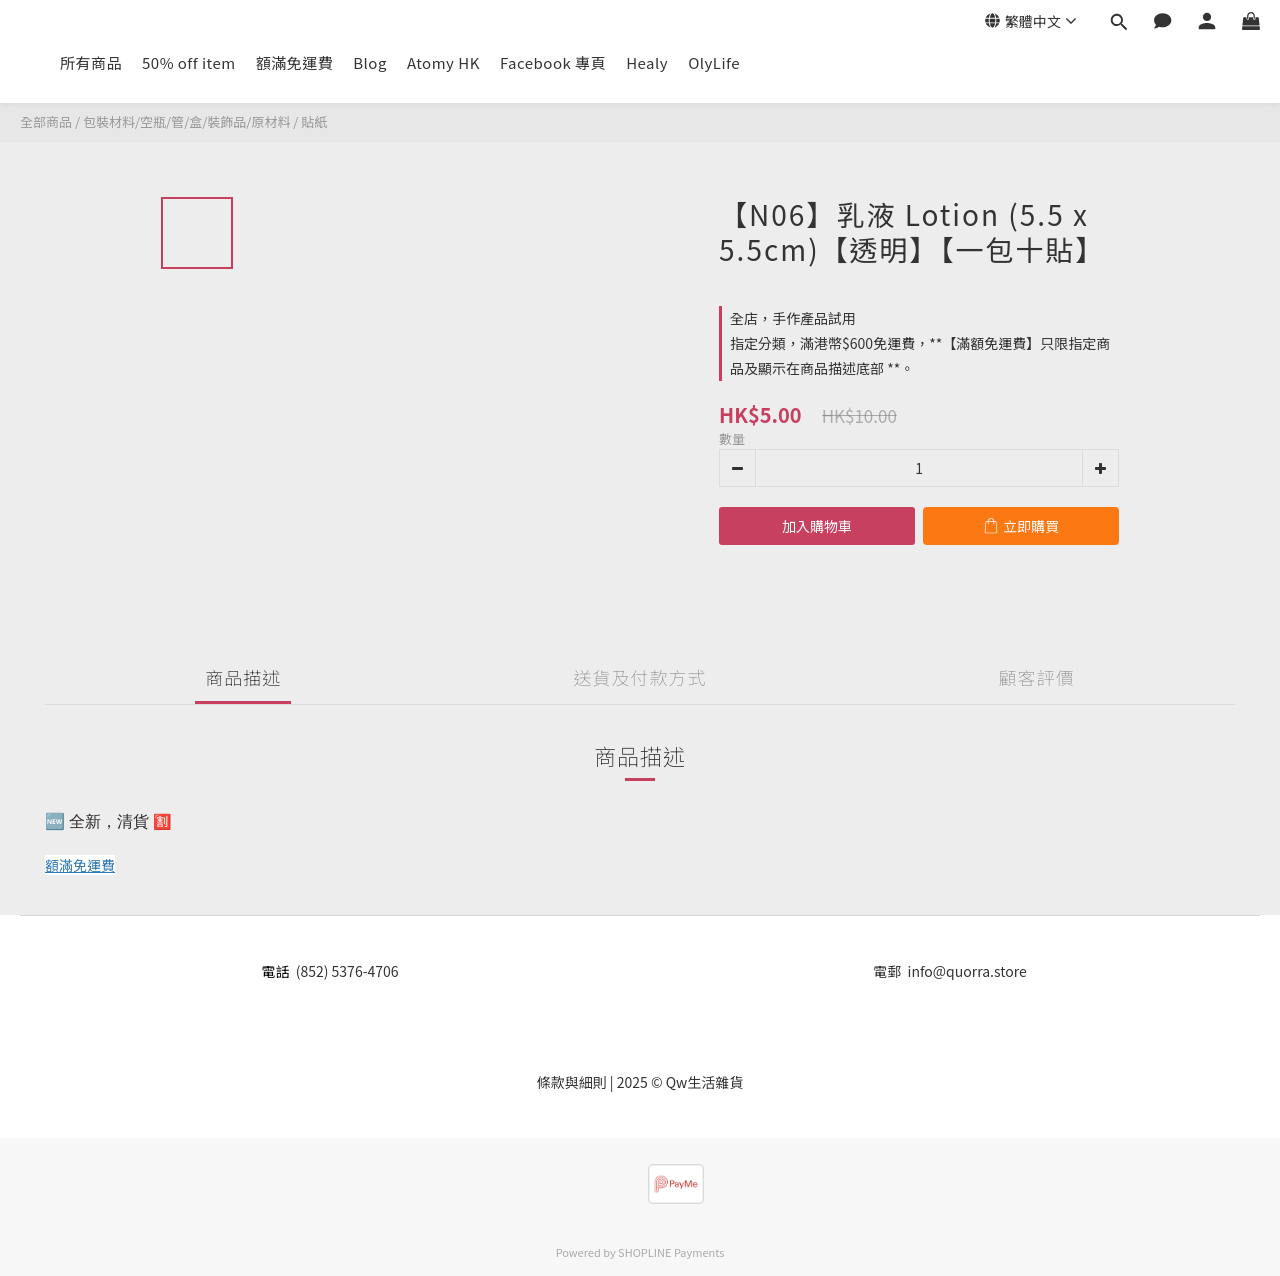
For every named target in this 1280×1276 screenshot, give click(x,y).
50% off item (189, 62)
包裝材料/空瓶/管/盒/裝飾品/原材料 (186, 121)
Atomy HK (443, 62)
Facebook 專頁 (553, 62)
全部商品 (46, 121)
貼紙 (314, 121)
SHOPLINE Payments (671, 1252)
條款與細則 (572, 1082)
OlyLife (714, 62)
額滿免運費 (295, 62)
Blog (370, 62)
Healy (647, 62)
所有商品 (91, 62)
